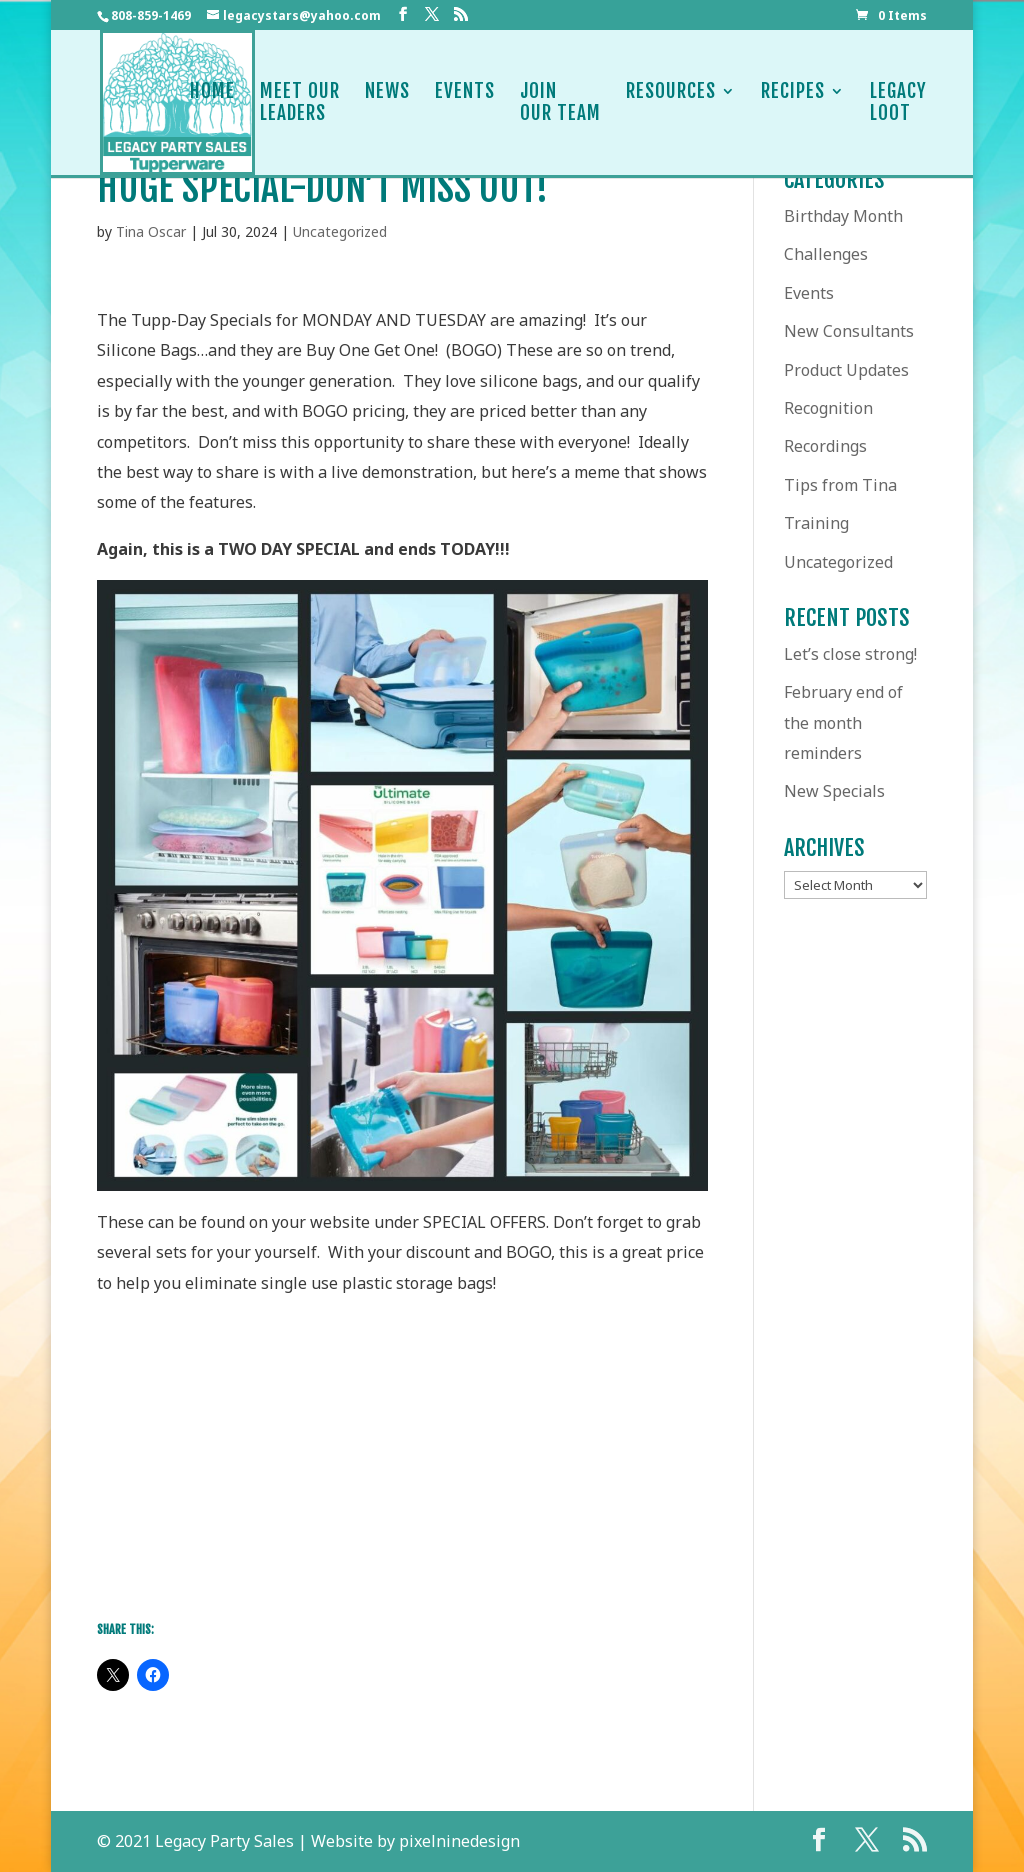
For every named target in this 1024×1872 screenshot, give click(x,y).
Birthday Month (843, 216)
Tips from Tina (840, 485)
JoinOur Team (560, 102)
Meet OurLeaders (300, 102)
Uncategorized (340, 231)
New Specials (834, 791)
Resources (671, 102)
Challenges (826, 254)
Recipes (793, 102)
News (387, 102)
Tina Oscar (151, 231)
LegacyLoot (898, 102)
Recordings (825, 446)
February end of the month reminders (843, 722)
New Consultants (849, 331)
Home (212, 102)
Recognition (828, 408)
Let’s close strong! (850, 654)
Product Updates (846, 370)
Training (816, 523)
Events (465, 102)
